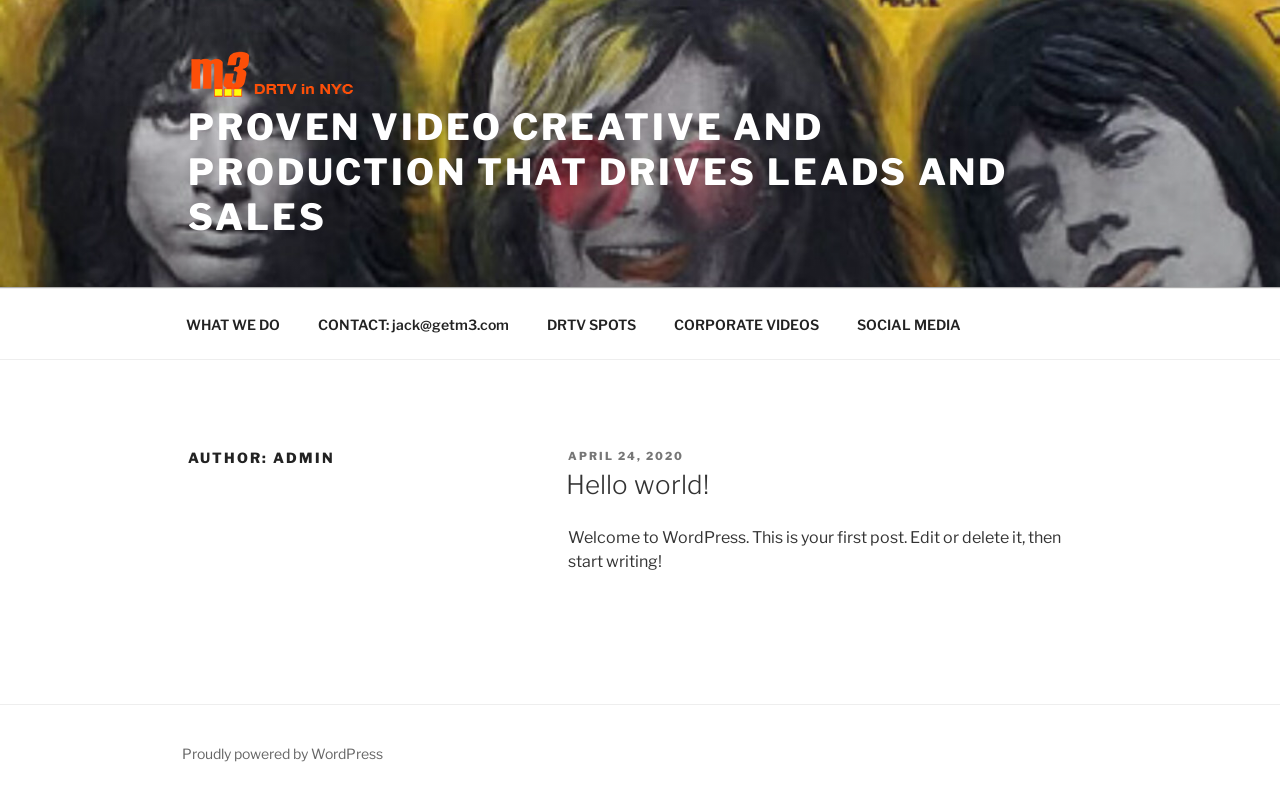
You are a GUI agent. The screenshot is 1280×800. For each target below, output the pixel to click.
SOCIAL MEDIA (909, 324)
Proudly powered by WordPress (282, 753)
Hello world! (637, 484)
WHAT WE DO (233, 324)
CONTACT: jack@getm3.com (413, 324)
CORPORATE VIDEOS (746, 324)
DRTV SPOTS (591, 324)
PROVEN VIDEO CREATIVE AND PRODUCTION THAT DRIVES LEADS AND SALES (598, 172)
